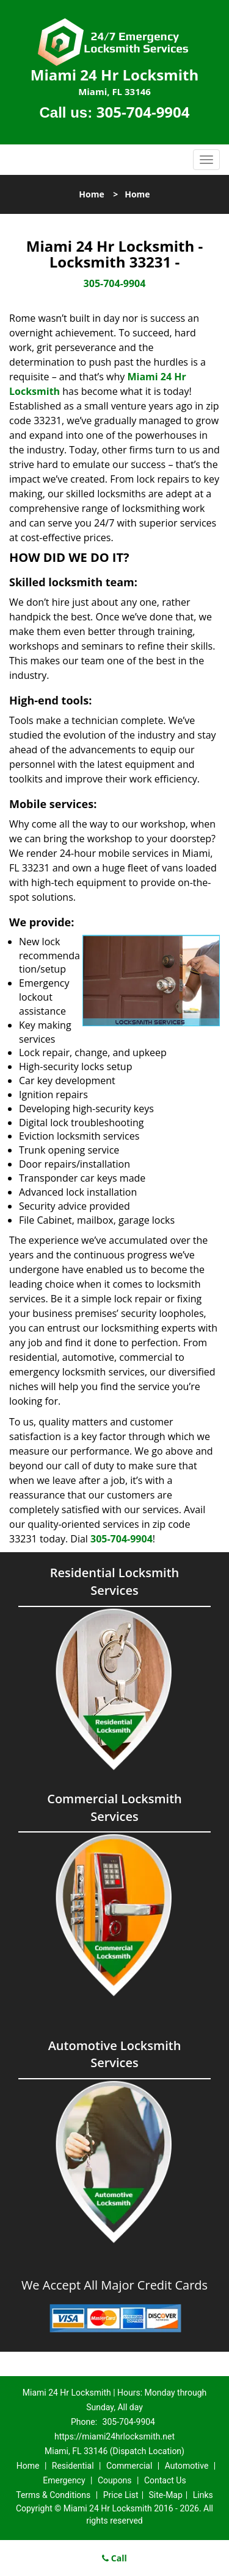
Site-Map (166, 2495)
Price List (121, 2495)
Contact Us (165, 2480)
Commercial (129, 2466)
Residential (73, 2466)
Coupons (115, 2480)
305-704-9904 (143, 112)
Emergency (64, 2480)
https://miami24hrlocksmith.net (114, 2436)
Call (114, 2558)
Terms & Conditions (53, 2495)
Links (203, 2495)
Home (91, 194)
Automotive (187, 2466)
